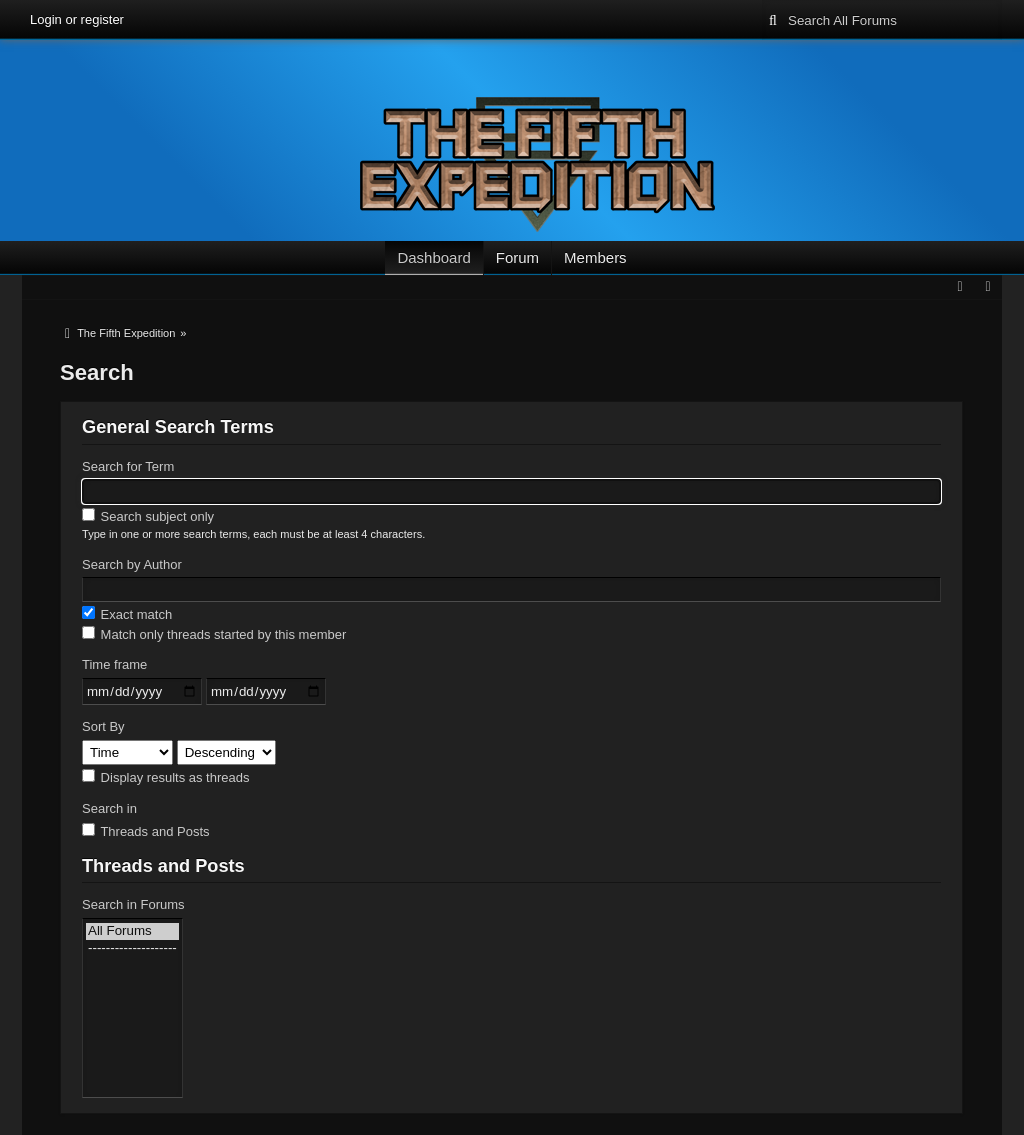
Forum (517, 257)
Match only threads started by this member (214, 634)
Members (595, 257)
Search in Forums (133, 904)
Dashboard (433, 257)
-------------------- (132, 948)
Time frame (114, 664)
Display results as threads (165, 777)
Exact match (127, 614)
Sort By (103, 726)
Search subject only (148, 516)
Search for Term (128, 466)
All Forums (132, 931)
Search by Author (132, 564)
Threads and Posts (146, 831)
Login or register (77, 19)
